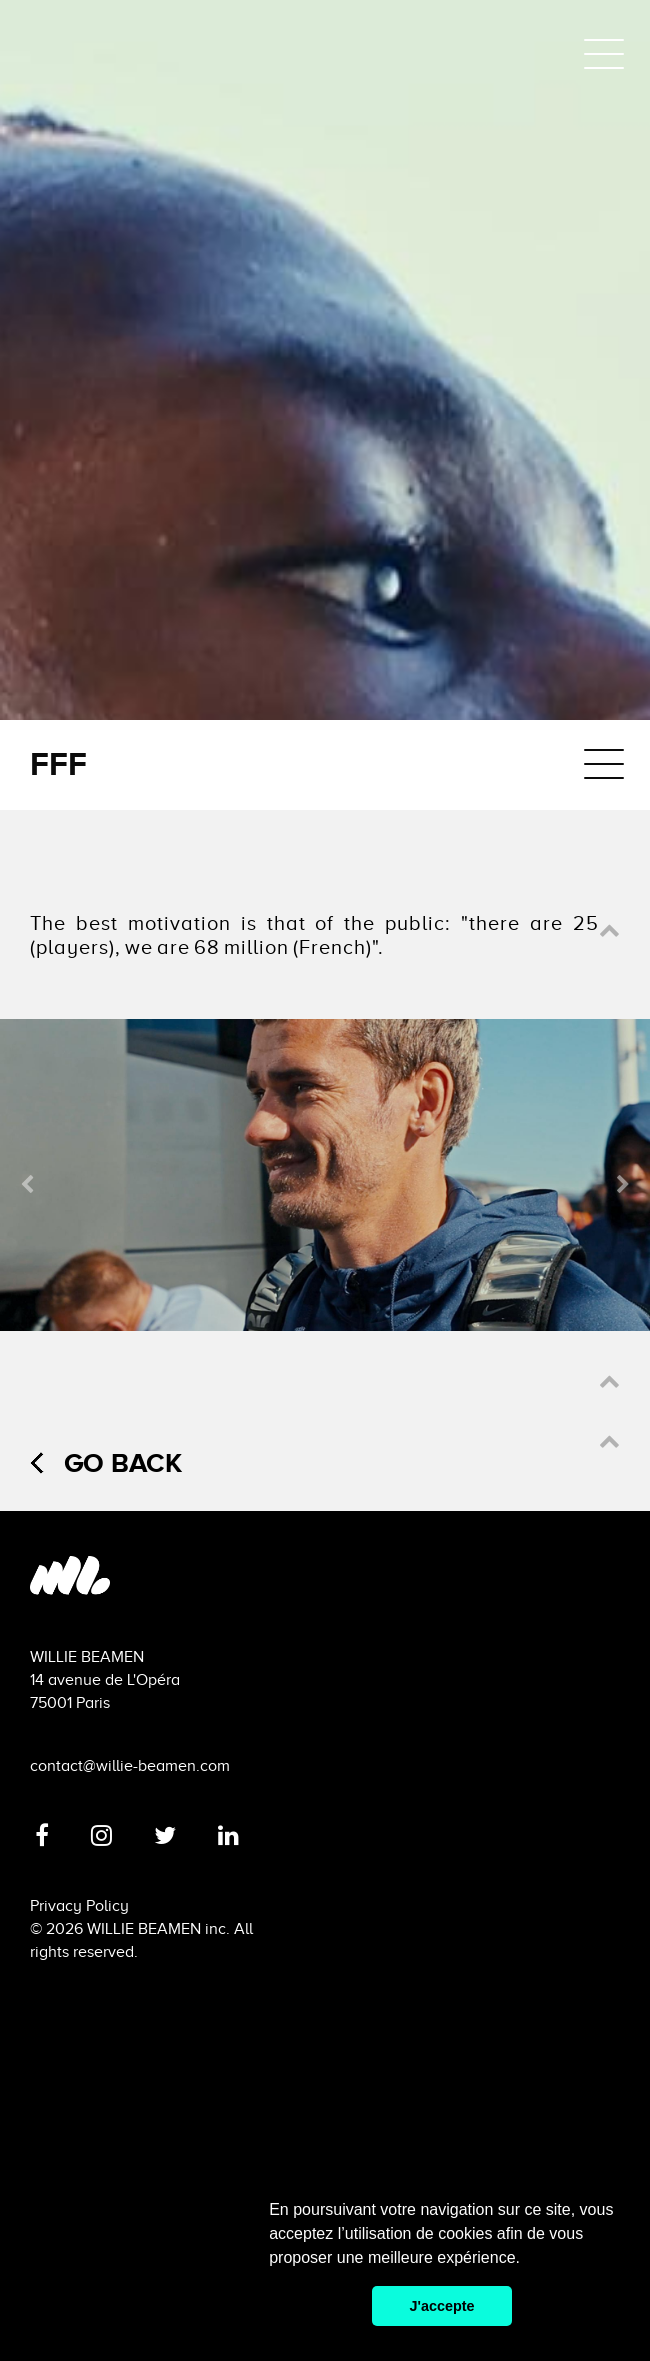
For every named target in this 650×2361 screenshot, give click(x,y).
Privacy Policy (79, 1906)
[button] (609, 931)
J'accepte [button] (441, 2306)
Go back (106, 1463)
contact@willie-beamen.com (130, 1766)
